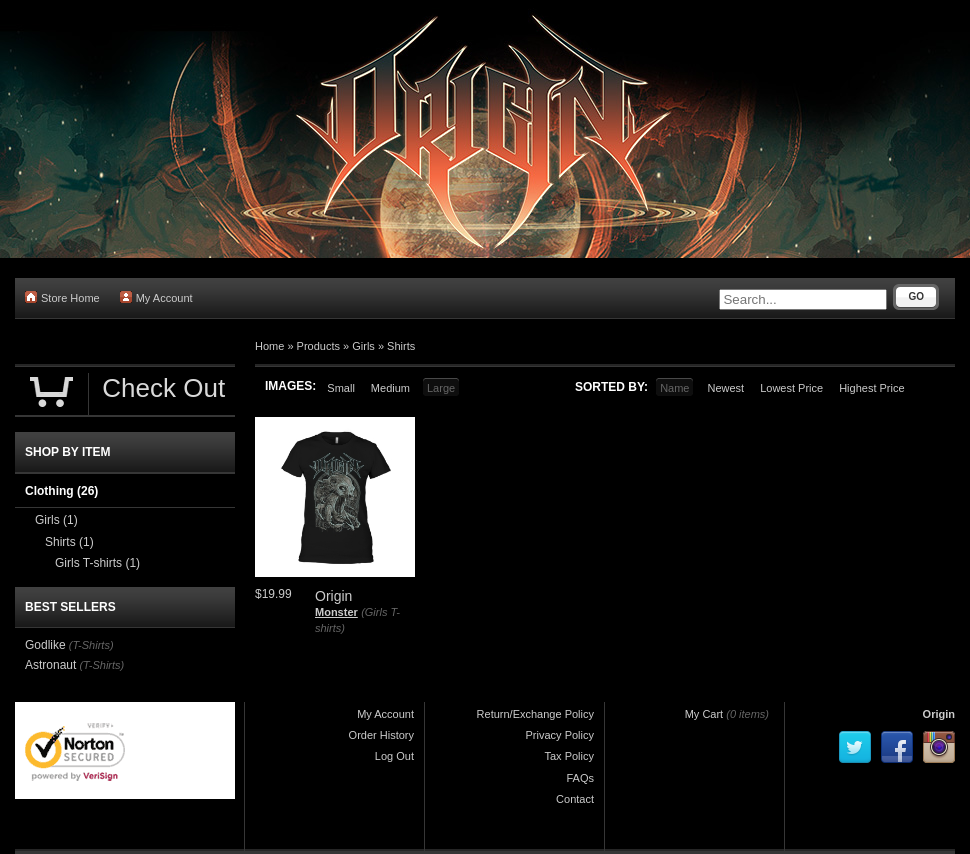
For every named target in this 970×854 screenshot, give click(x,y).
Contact (575, 799)
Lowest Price (791, 388)
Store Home (62, 297)
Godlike (45, 645)
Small (341, 388)
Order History (381, 735)
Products (318, 346)
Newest (725, 388)
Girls (363, 346)
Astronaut (50, 665)
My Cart (704, 714)
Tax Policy (569, 756)
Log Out (394, 756)
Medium (390, 388)
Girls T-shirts (97, 563)
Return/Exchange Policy (535, 714)
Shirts (401, 346)
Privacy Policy (560, 735)
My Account (156, 297)
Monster (336, 612)
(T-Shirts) (91, 645)
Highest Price (871, 388)
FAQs (580, 778)
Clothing (61, 491)
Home (269, 346)
